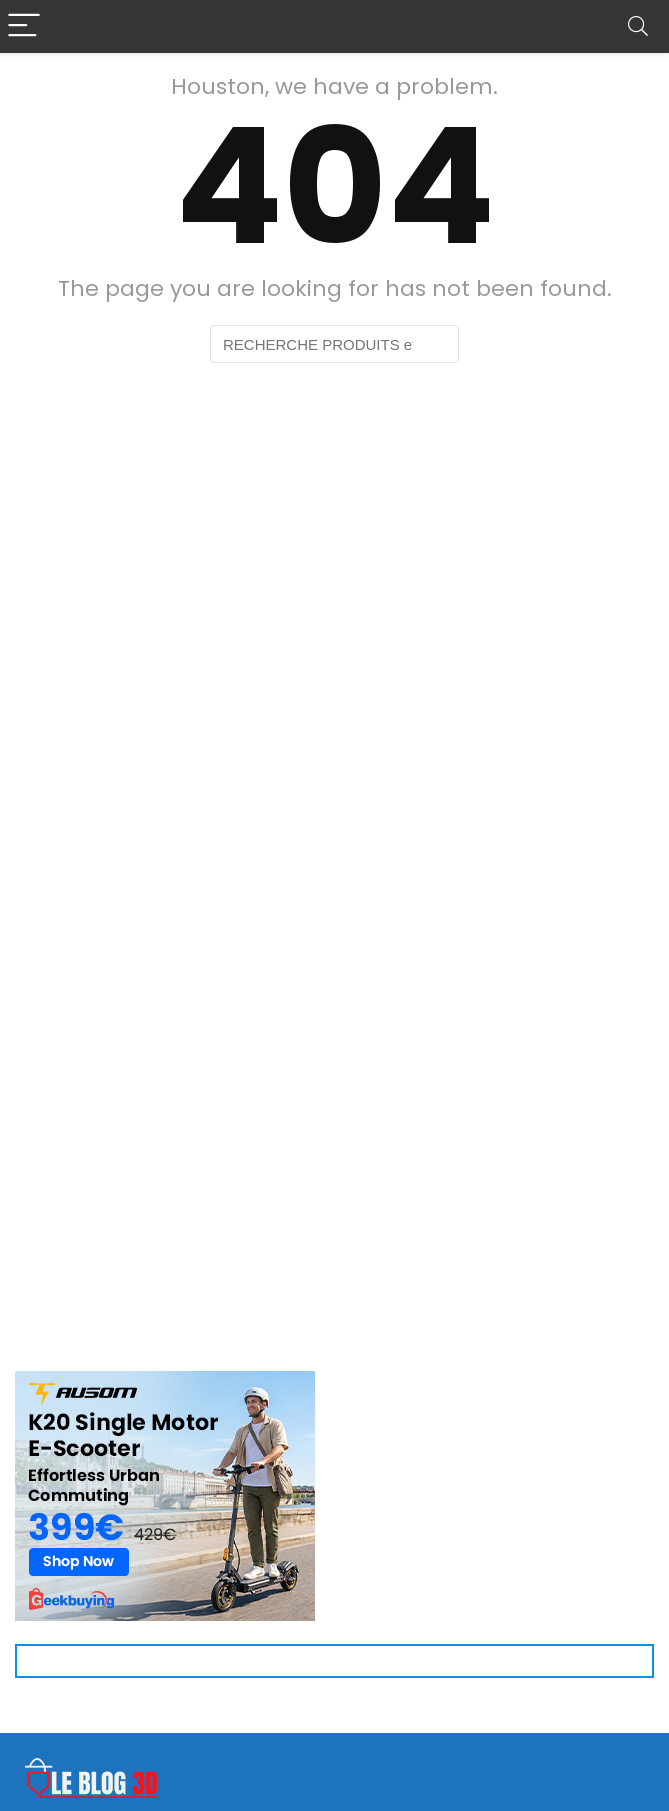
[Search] (638, 26)
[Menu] (24, 26)
